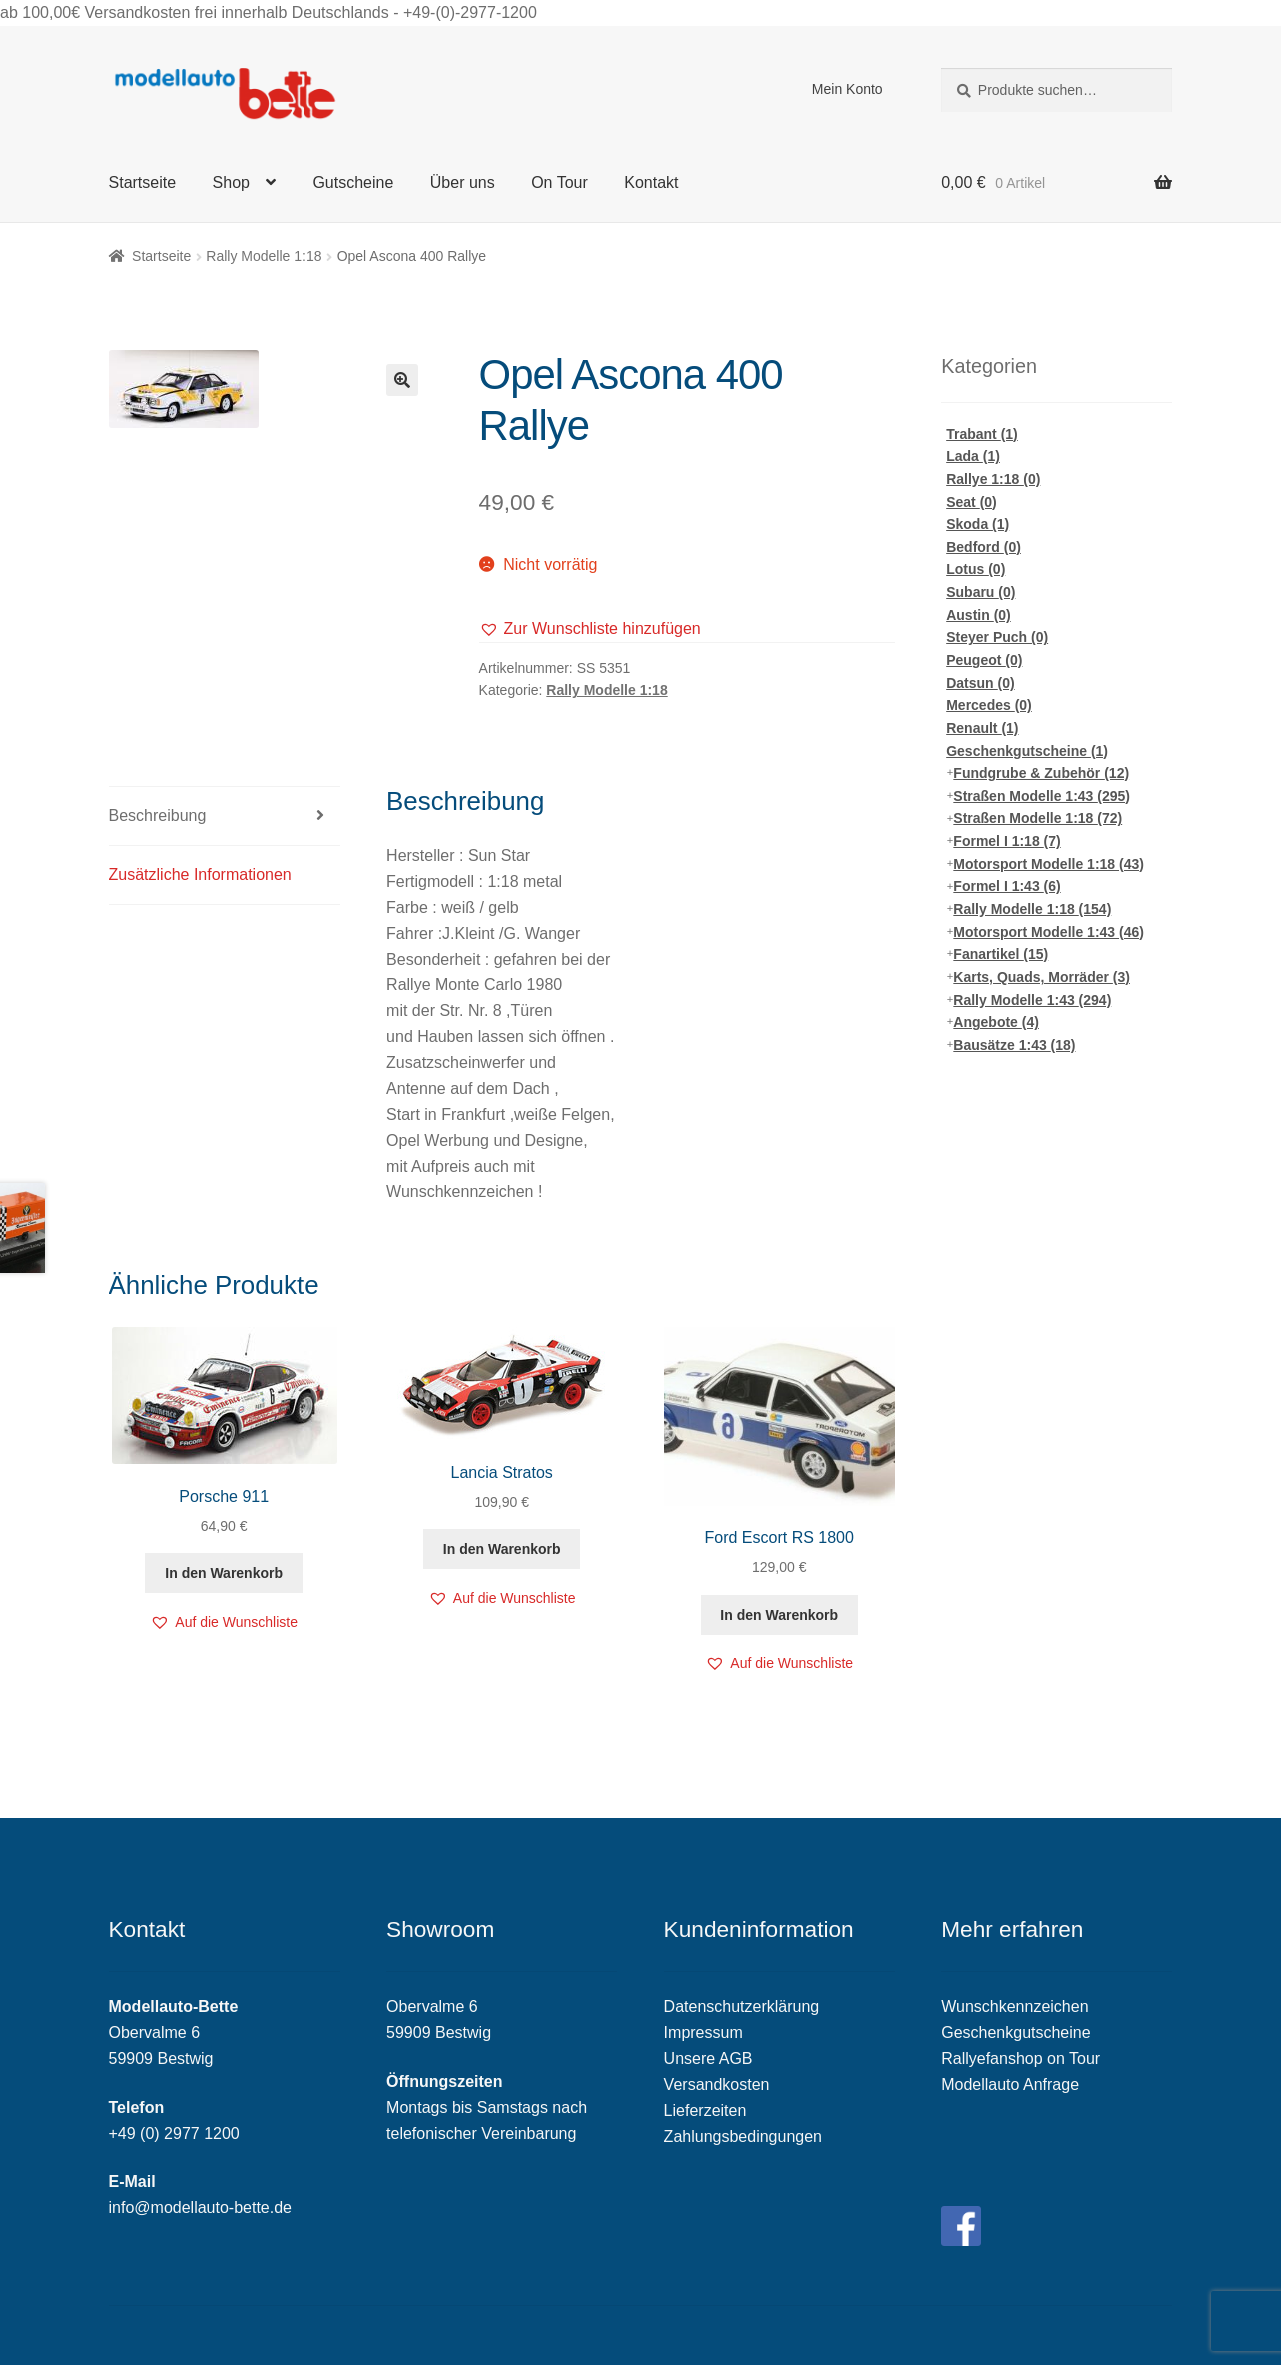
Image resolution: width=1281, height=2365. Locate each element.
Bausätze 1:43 (1014, 1045)
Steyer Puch (997, 637)
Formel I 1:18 (1006, 841)
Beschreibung (158, 815)
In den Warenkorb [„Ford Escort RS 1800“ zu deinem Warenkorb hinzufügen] (779, 1615)
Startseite (143, 182)
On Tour (559, 182)
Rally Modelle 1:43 (1032, 1000)
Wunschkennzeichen (1014, 2006)
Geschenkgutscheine (1027, 751)
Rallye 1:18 (993, 479)
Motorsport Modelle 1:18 (1048, 864)
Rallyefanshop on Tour (1020, 2058)
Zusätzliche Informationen (200, 874)
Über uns (462, 182)
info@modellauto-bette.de (200, 2207)
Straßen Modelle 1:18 (1037, 818)
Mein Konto (847, 89)
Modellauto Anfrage (1010, 2084)
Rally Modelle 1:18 (263, 256)
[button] (590, 629)
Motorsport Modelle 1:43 (1048, 932)
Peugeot (984, 660)
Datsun (980, 683)
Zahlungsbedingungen (743, 2136)
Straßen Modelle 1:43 (1041, 796)
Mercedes (989, 705)
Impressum (703, 2032)
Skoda (977, 524)
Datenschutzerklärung (742, 2006)
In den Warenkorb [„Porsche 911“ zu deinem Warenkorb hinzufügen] (224, 1573)
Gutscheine (352, 182)
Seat (971, 502)
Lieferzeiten (705, 2110)
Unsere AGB (708, 2058)
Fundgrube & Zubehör (1041, 773)
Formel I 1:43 (1006, 886)
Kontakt (651, 182)
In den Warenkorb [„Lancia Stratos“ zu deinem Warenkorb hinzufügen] (502, 1549)
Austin (978, 615)
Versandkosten (717, 2084)
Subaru (980, 592)
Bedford (983, 547)
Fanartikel (1000, 954)
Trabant (982, 434)
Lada (973, 456)
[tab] (224, 816)
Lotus (975, 569)
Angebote (996, 1022)
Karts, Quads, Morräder (1041, 977)
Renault (982, 728)
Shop (231, 182)
